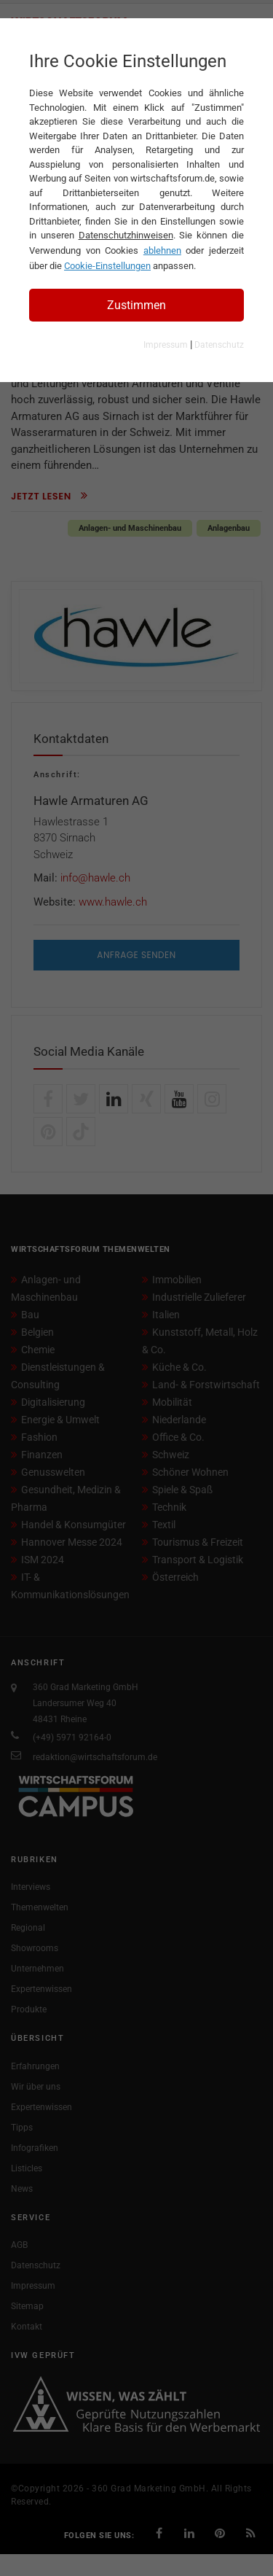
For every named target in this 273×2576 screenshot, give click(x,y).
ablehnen (162, 250)
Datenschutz (219, 345)
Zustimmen (136, 305)
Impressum (165, 345)
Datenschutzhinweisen (126, 235)
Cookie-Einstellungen (107, 265)
